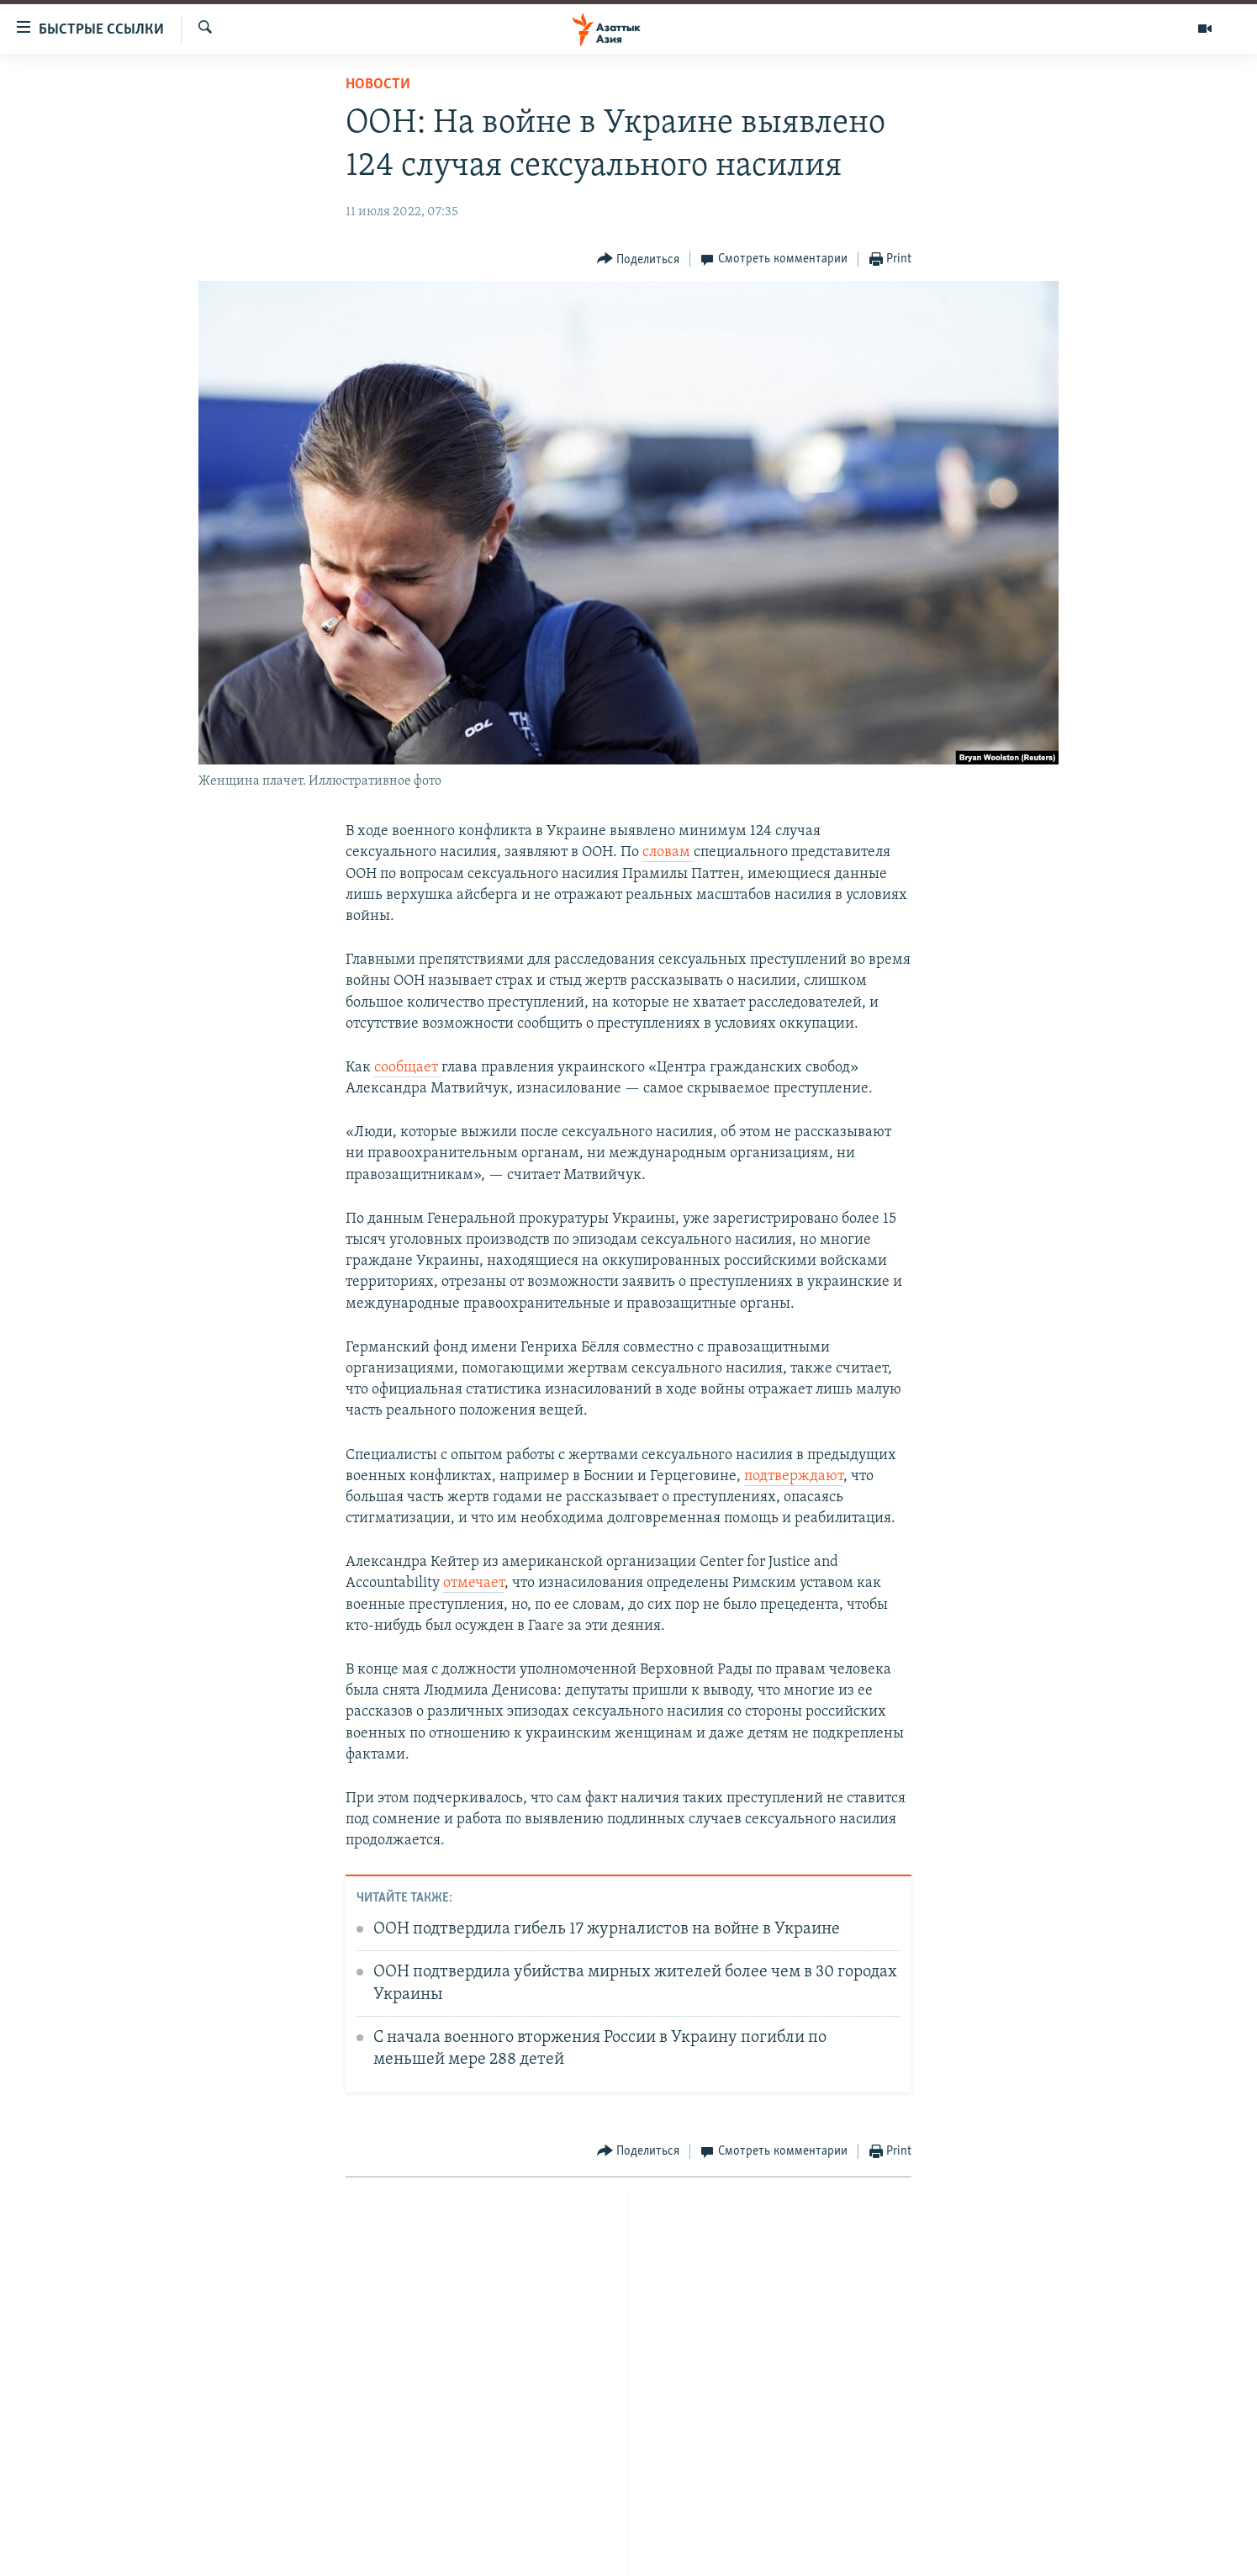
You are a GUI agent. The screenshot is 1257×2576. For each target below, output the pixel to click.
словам (668, 852)
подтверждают (793, 1476)
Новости (378, 85)
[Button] (638, 259)
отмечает (473, 1583)
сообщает (407, 1068)
